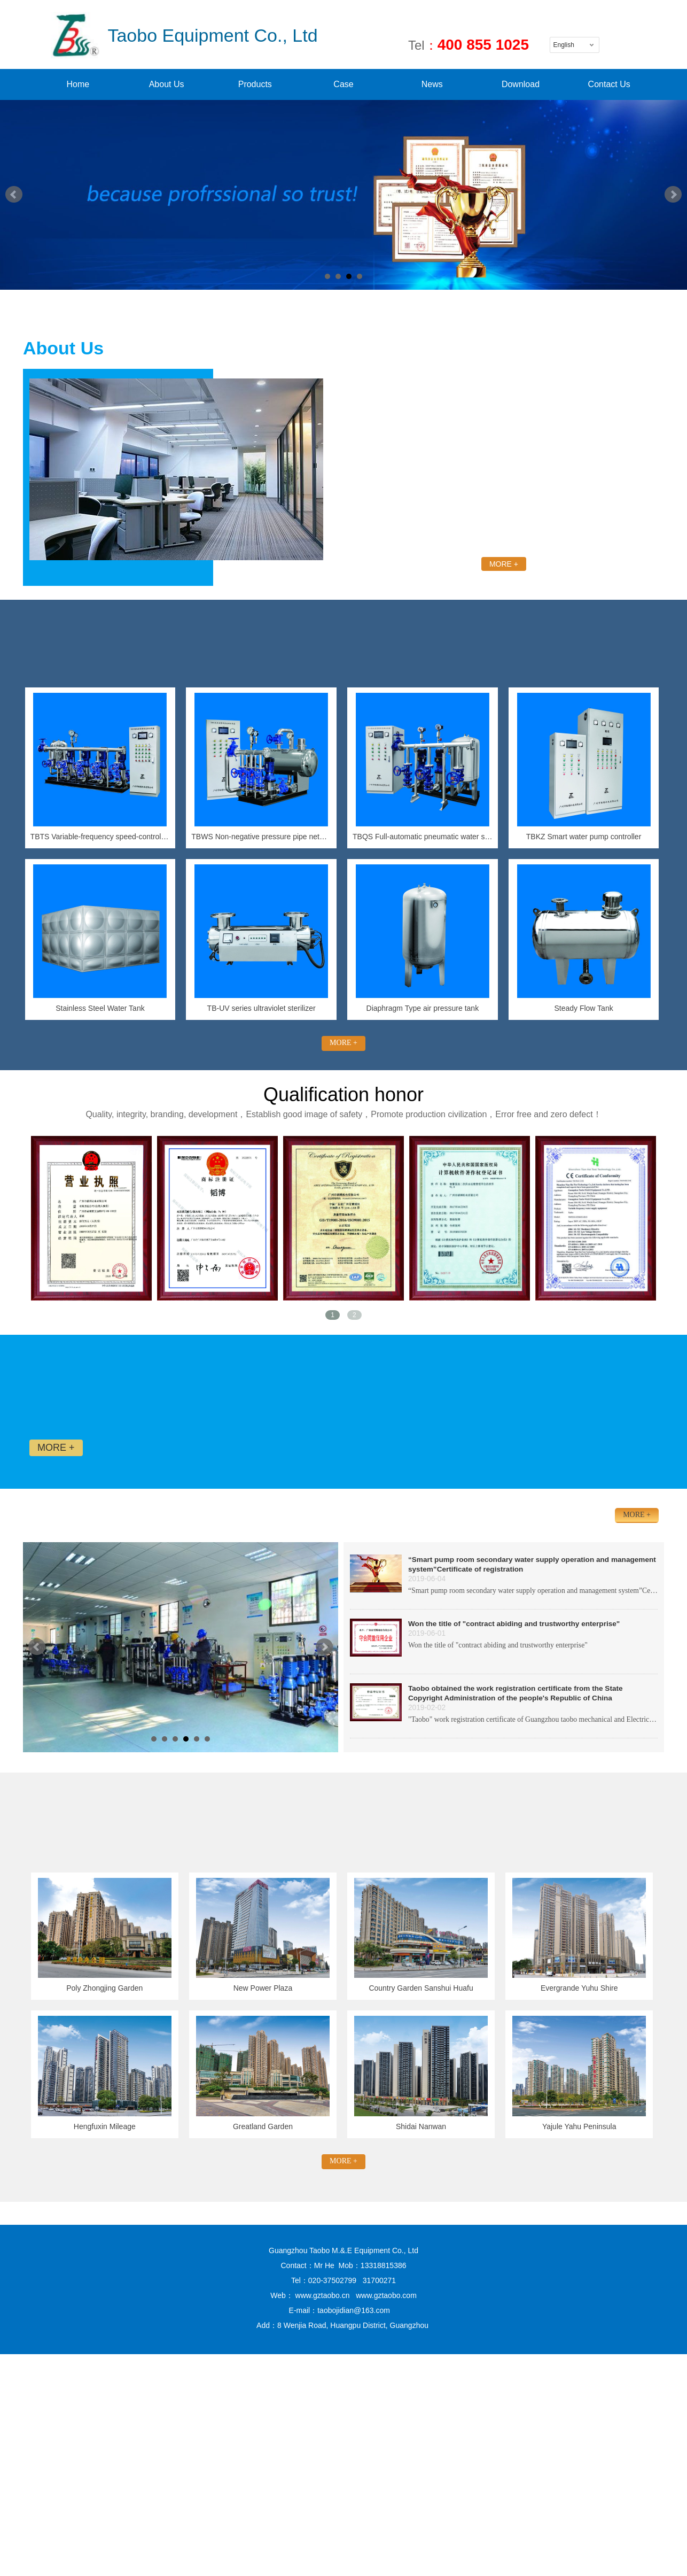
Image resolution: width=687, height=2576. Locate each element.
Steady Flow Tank (583, 1008)
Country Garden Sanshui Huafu (421, 1988)
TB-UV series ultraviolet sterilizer (261, 1008)
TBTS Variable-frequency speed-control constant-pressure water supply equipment (100, 836)
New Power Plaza (263, 1988)
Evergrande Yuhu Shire (579, 1988)
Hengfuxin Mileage (105, 2126)
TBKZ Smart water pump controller (584, 836)
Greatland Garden (263, 2126)
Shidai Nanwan (421, 2126)
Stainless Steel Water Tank (100, 1008)
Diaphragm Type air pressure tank (422, 1008)
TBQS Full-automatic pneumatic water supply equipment (423, 836)
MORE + (503, 564)
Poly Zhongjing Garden (104, 1988)
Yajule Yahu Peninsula (579, 2126)
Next (673, 194)
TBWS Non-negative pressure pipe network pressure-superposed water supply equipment (261, 836)
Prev (13, 194)
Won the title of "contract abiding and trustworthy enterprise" (514, 1624)
